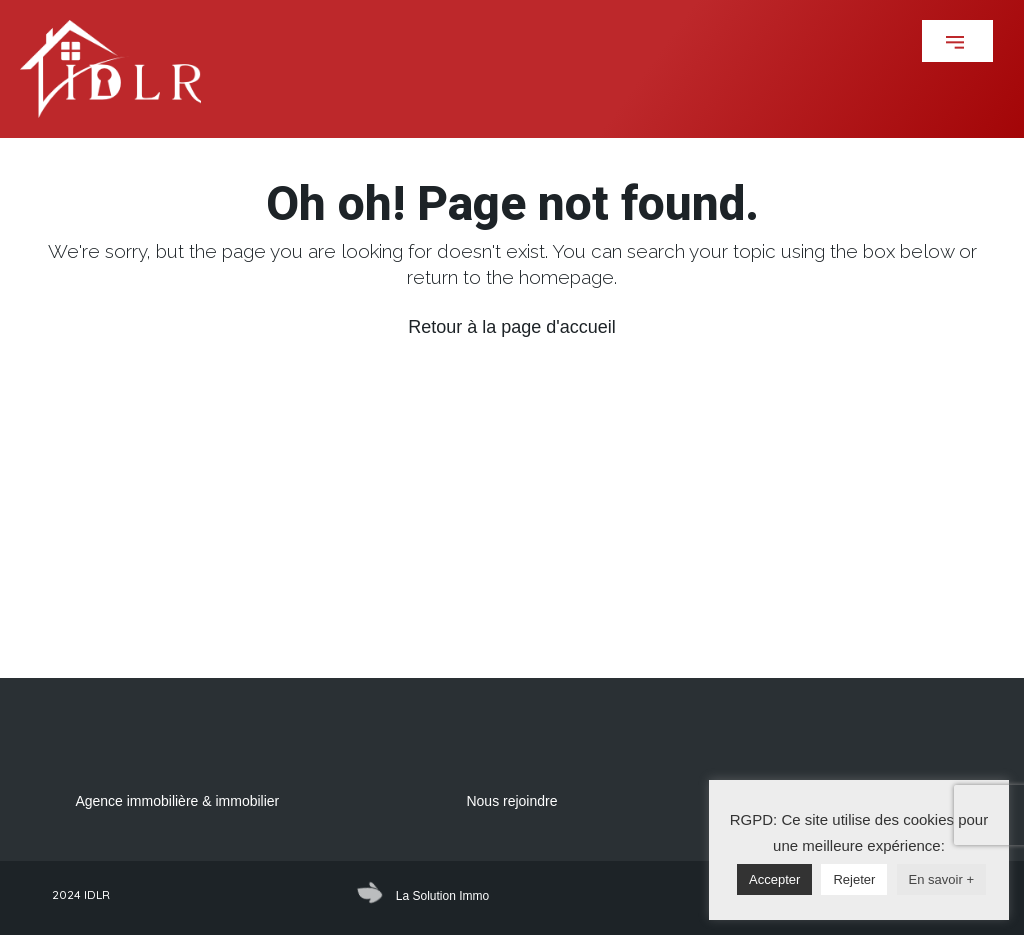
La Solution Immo (442, 896)
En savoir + (941, 879)
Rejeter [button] (854, 879)
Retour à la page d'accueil (512, 327)
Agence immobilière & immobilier (177, 801)
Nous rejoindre (511, 801)
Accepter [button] (774, 879)
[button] (957, 41)
